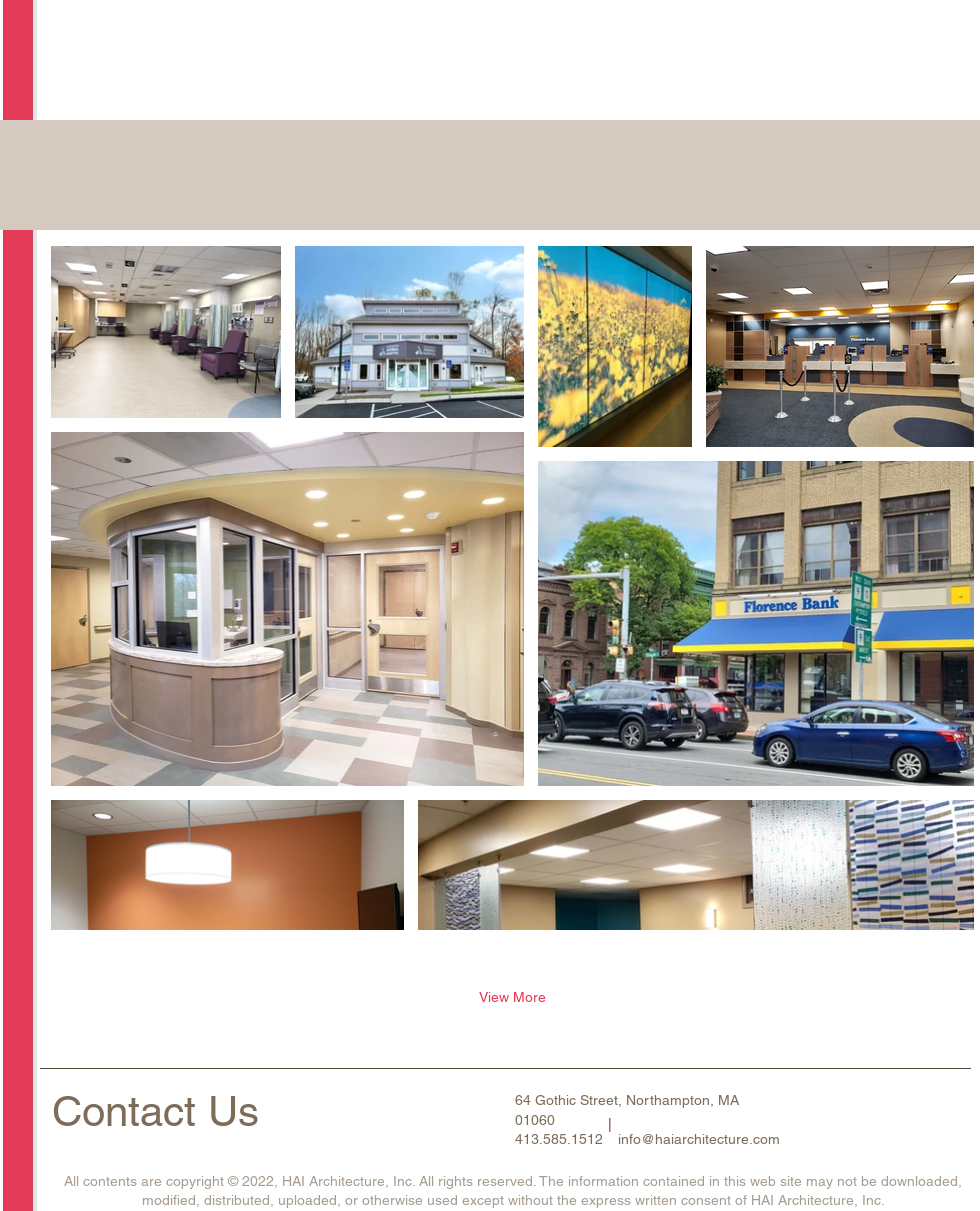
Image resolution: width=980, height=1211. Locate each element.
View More (512, 997)
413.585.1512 (559, 1139)
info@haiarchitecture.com (699, 1139)
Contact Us (155, 1111)
